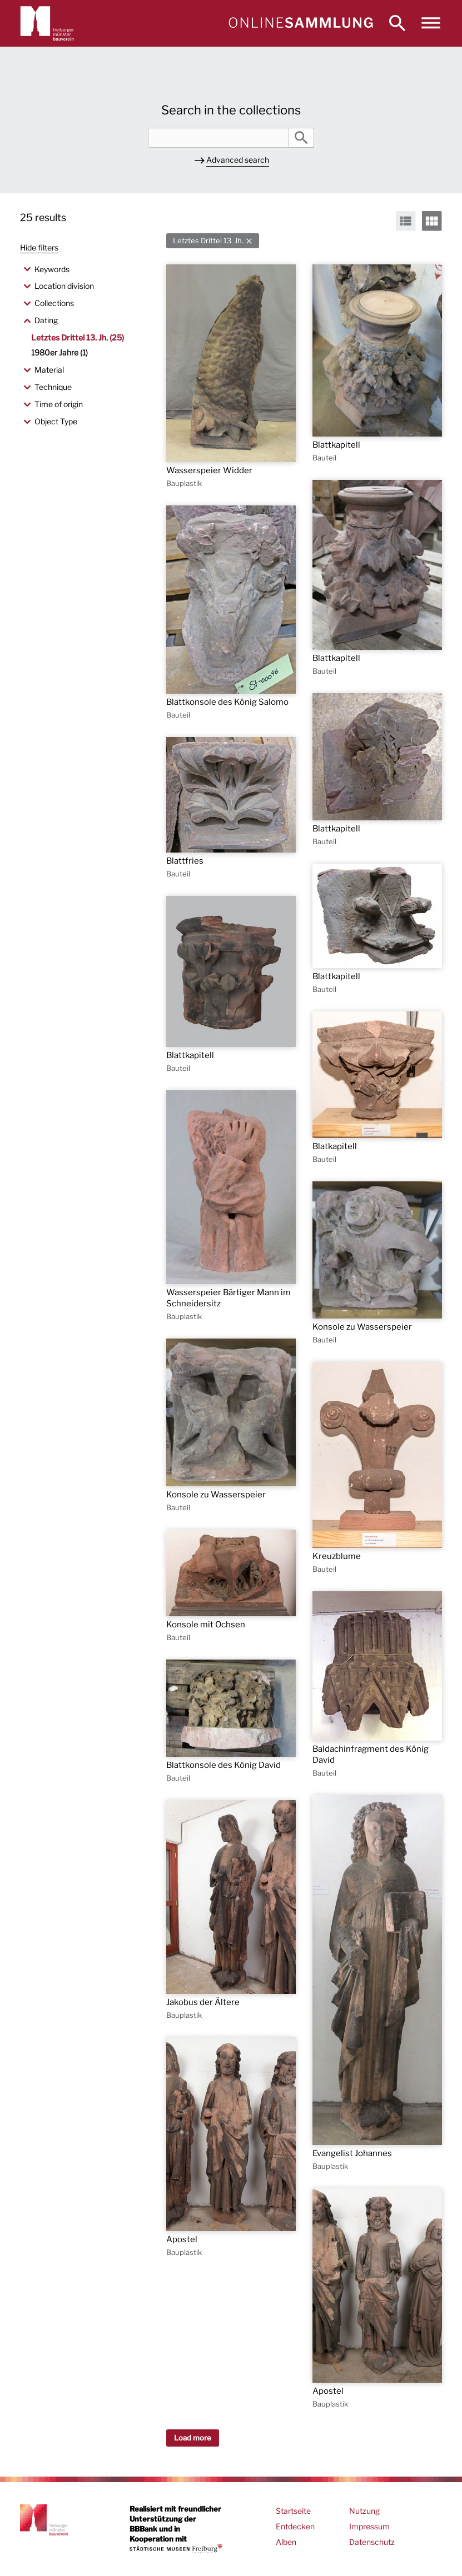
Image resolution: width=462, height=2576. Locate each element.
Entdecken (295, 2526)
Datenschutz (372, 2542)
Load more (192, 2437)
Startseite (293, 2510)
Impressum (369, 2526)
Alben (286, 2542)
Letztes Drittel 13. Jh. (208, 241)
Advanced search (237, 159)
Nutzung (364, 2510)
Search (301, 138)
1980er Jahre (59, 352)
